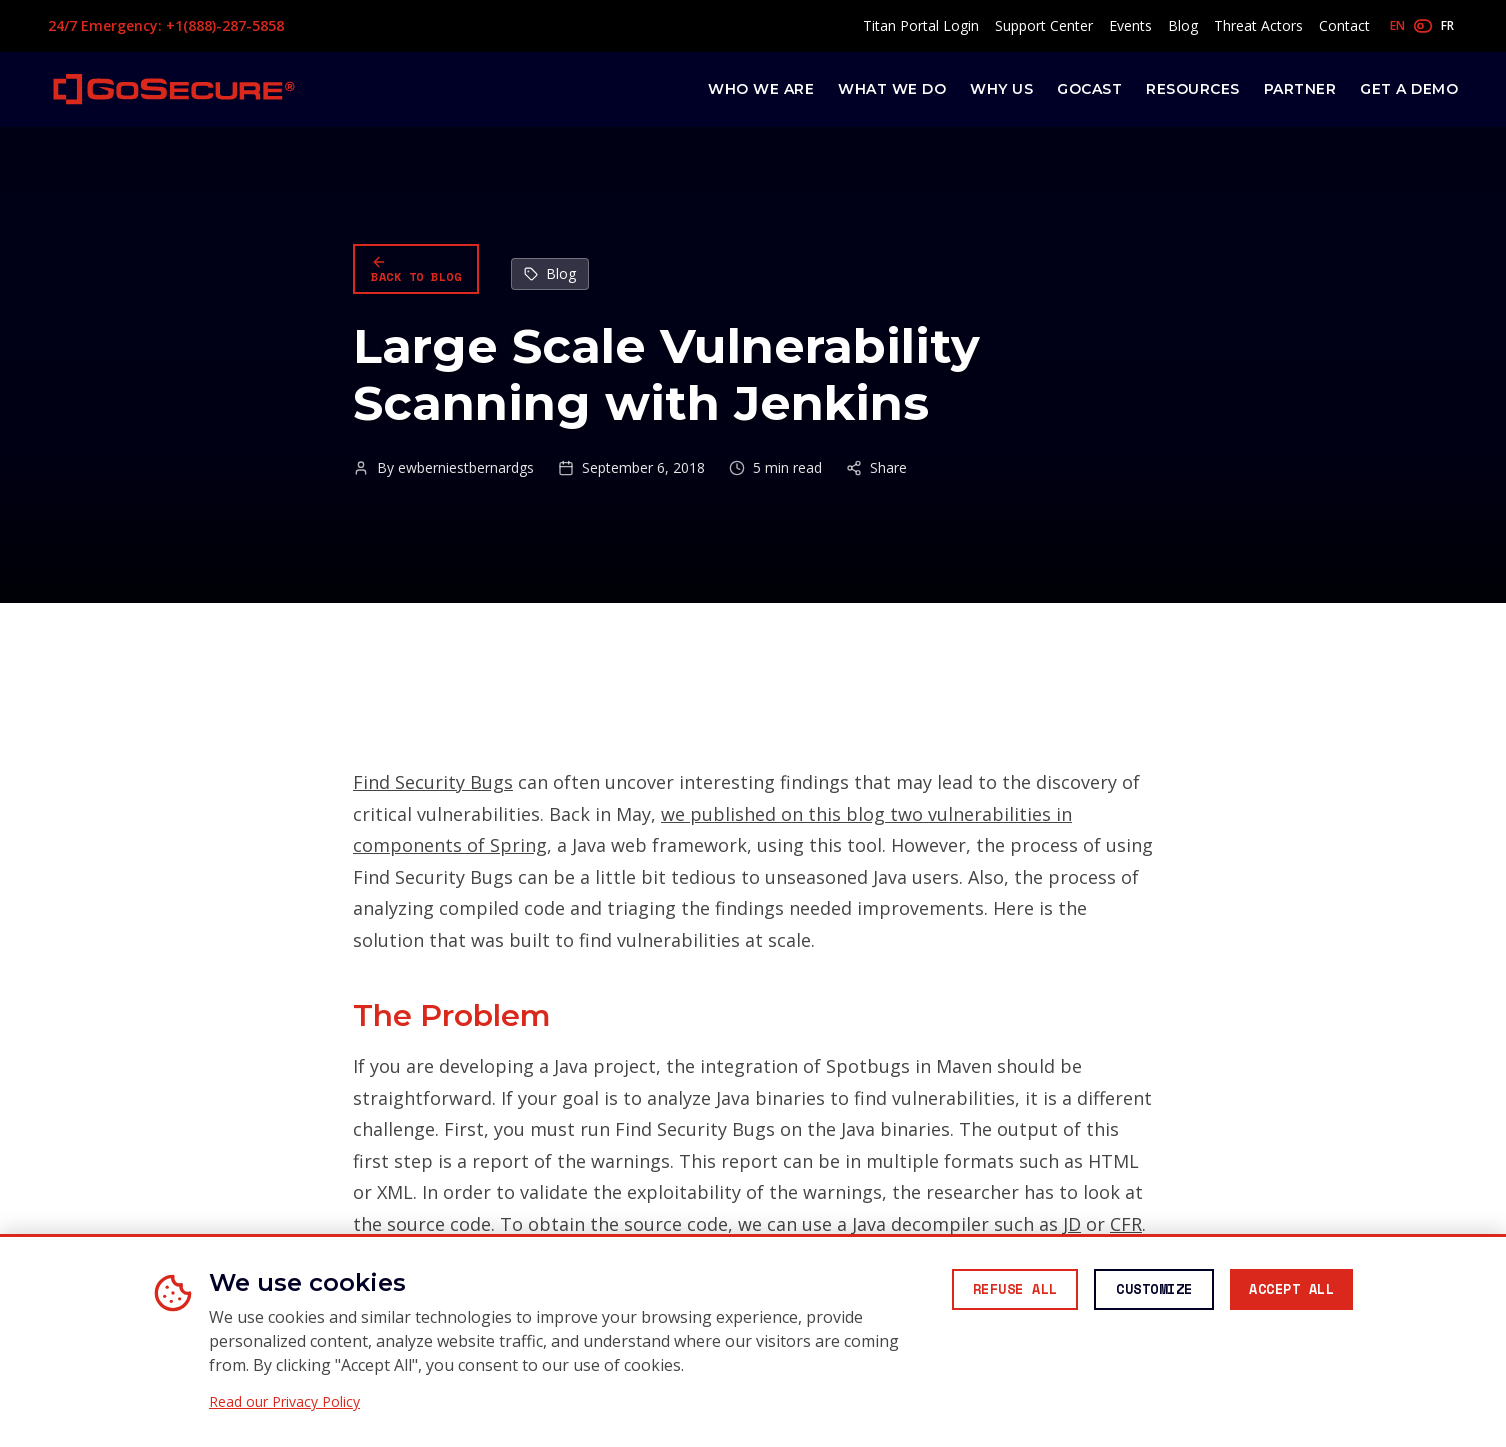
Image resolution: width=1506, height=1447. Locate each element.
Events (1130, 25)
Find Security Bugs (433, 782)
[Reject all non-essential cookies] (987, 1291)
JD (1072, 1224)
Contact (1344, 25)
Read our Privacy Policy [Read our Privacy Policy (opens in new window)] (284, 1402)
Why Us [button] (1001, 89)
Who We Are (761, 89)
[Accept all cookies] (1285, 1291)
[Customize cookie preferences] (1138, 1291)
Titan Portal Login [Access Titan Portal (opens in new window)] (921, 25)
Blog (1183, 25)
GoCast (1089, 89)
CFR (1126, 1224)
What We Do (892, 89)
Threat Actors (1258, 25)
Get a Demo (1409, 89)
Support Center (1044, 25)
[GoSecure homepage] (174, 89)
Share (876, 468)
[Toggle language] (1422, 26)
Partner (1300, 89)
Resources (1193, 89)
